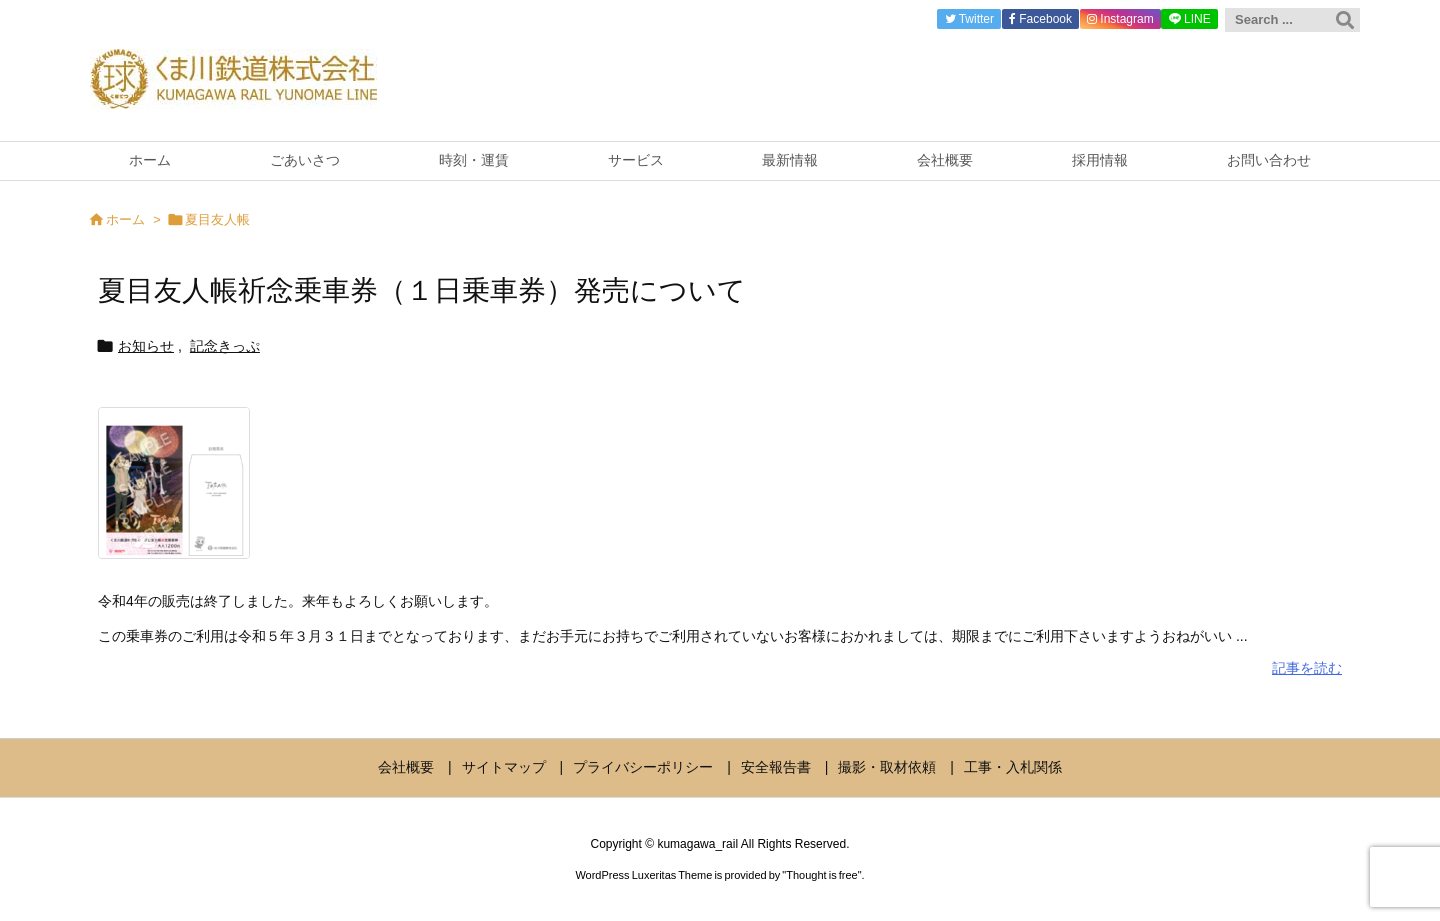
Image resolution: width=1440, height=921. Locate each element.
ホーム (125, 219)
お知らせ (146, 346)
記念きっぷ (225, 346)
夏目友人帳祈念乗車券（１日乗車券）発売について (422, 290)
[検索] (1345, 20)
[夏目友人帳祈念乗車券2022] (174, 497)
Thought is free (821, 875)
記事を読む (1307, 668)
